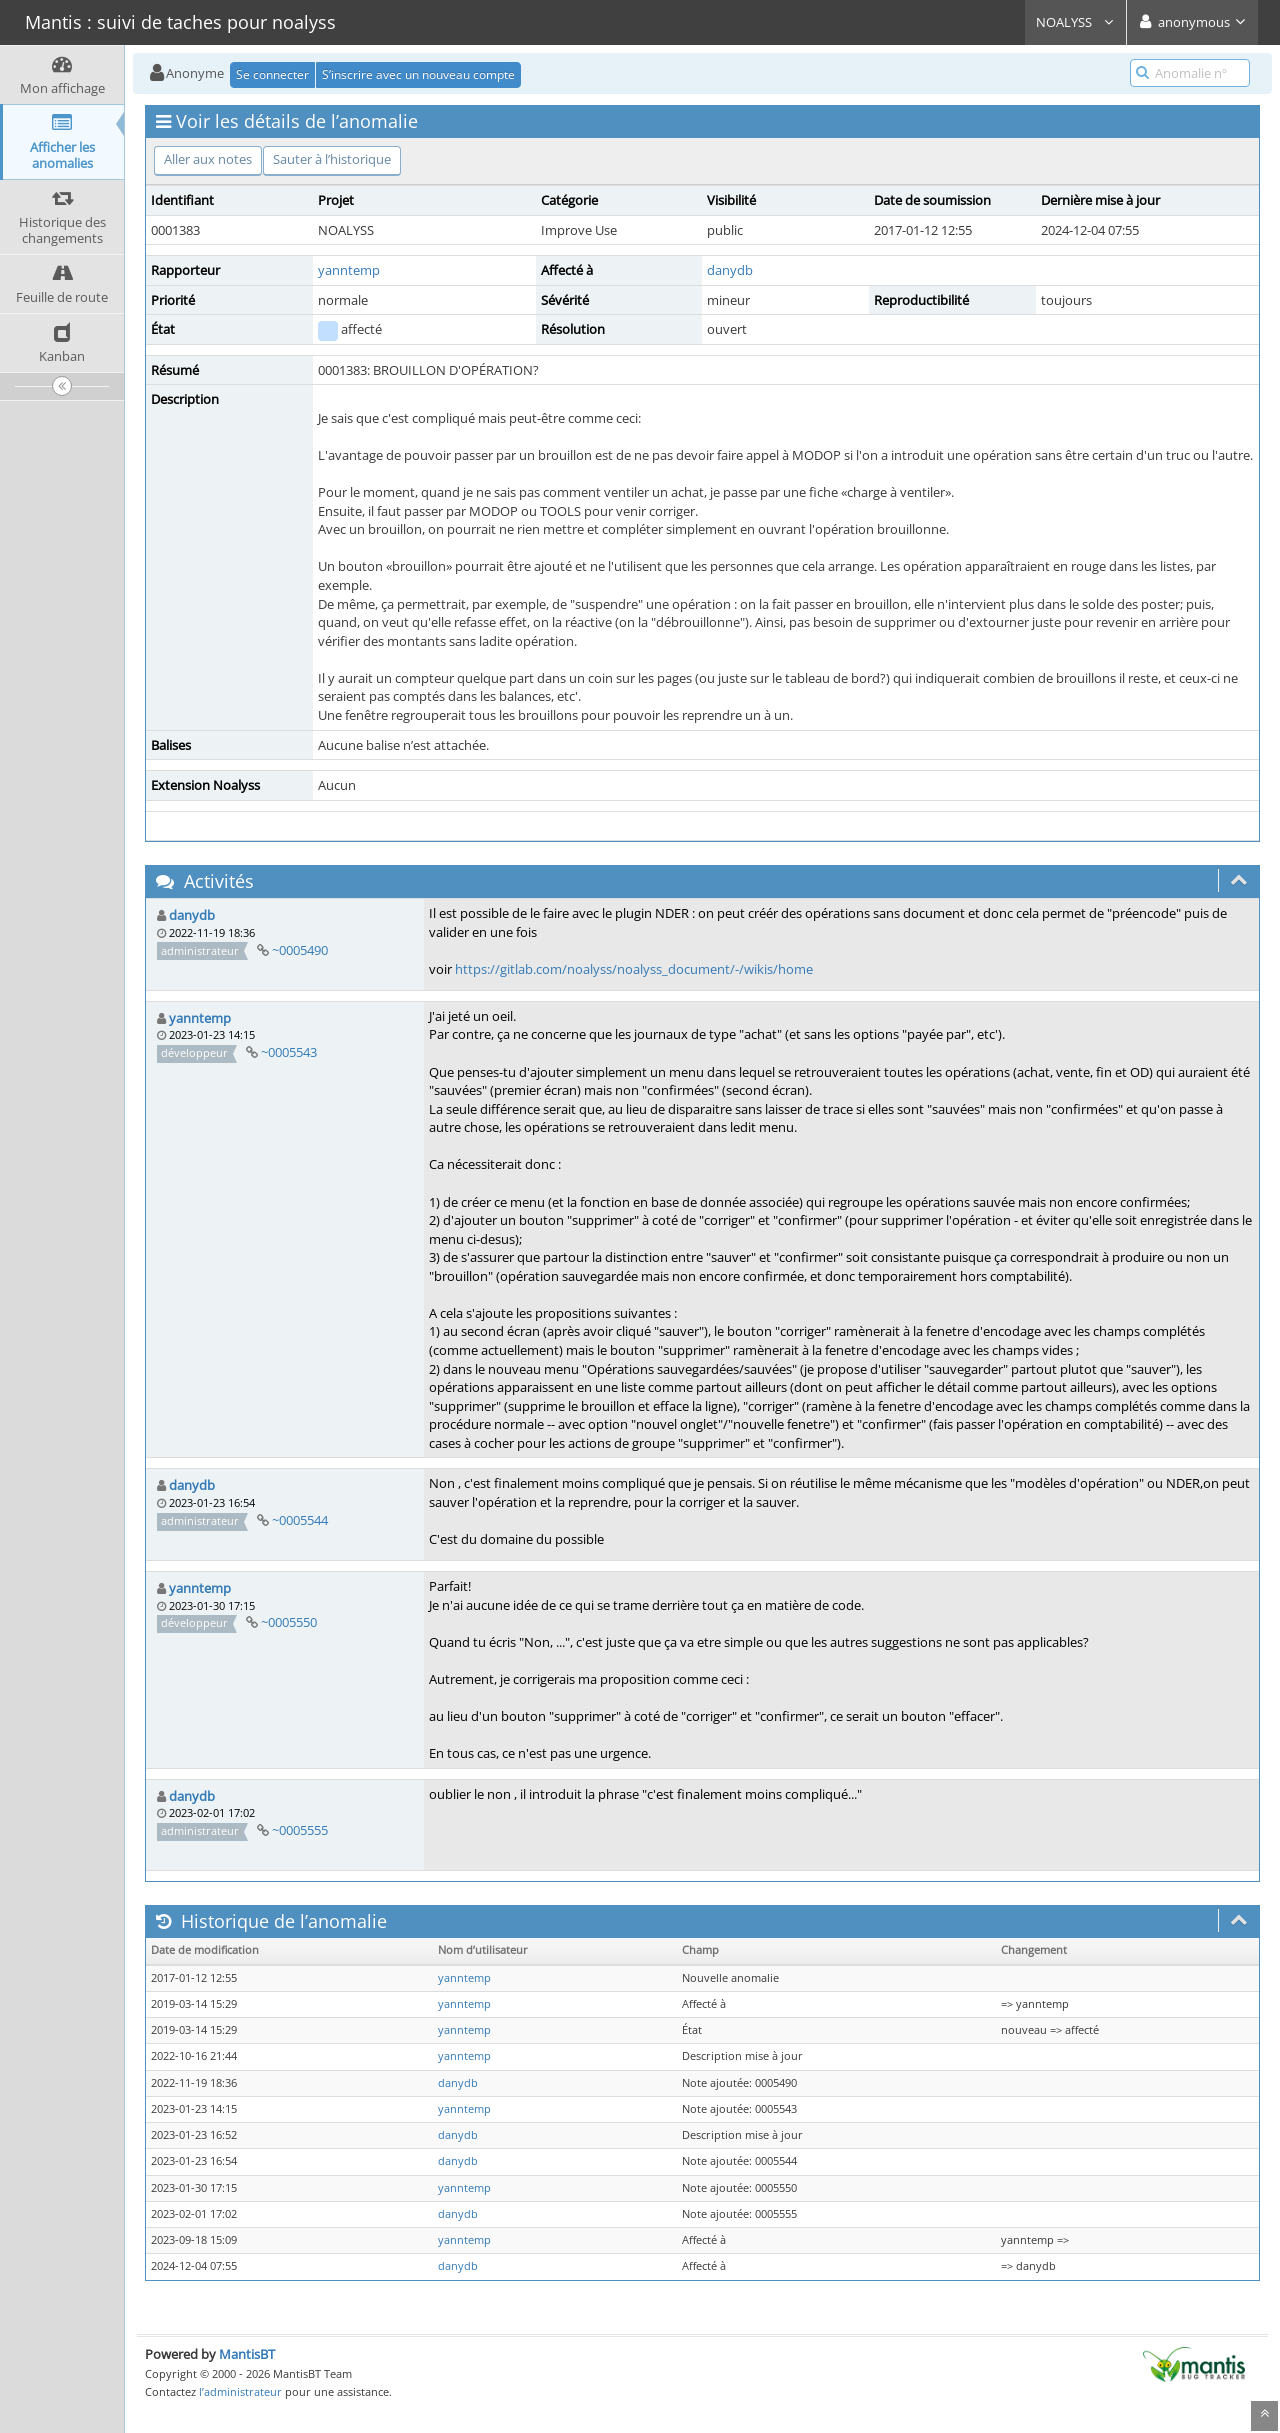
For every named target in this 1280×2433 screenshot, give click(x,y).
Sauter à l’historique (332, 159)
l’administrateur (240, 2391)
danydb (730, 270)
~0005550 (289, 1622)
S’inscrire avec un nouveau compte (418, 74)
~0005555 (300, 1830)
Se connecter (272, 74)
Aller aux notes (208, 159)
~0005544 (300, 1520)
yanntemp (349, 270)
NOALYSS (1075, 22)
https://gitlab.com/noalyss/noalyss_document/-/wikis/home (634, 969)
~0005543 (289, 1052)
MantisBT (247, 2354)
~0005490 (300, 950)
